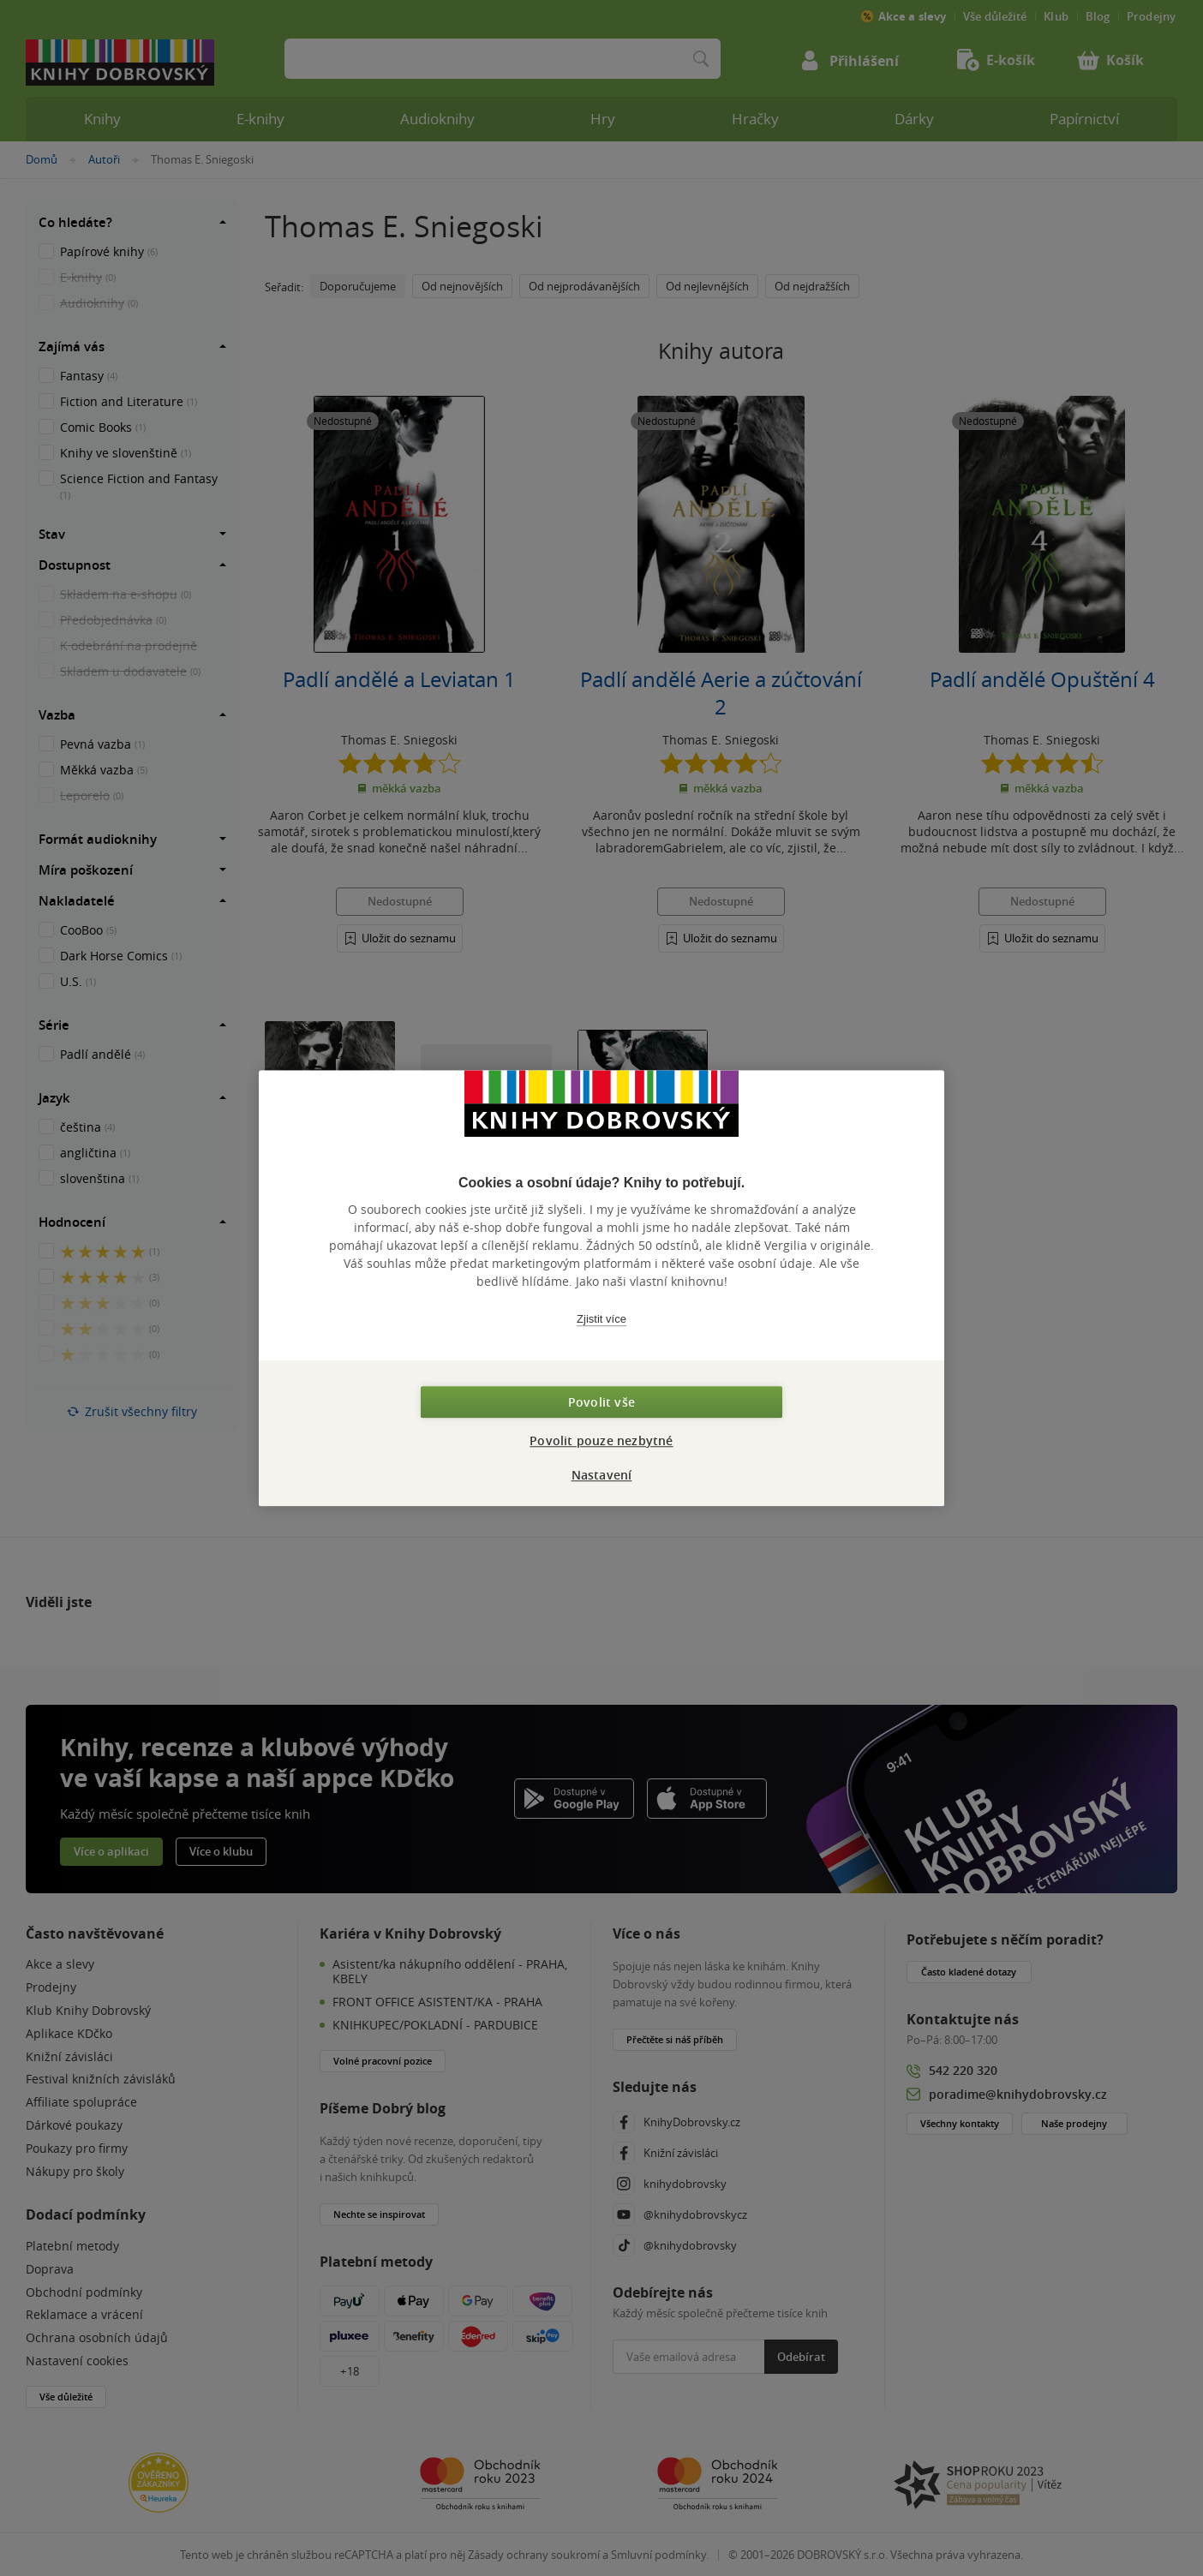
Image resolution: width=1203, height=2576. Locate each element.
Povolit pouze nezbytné (601, 1440)
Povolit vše (601, 1402)
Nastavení (602, 1474)
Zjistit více (601, 1318)
